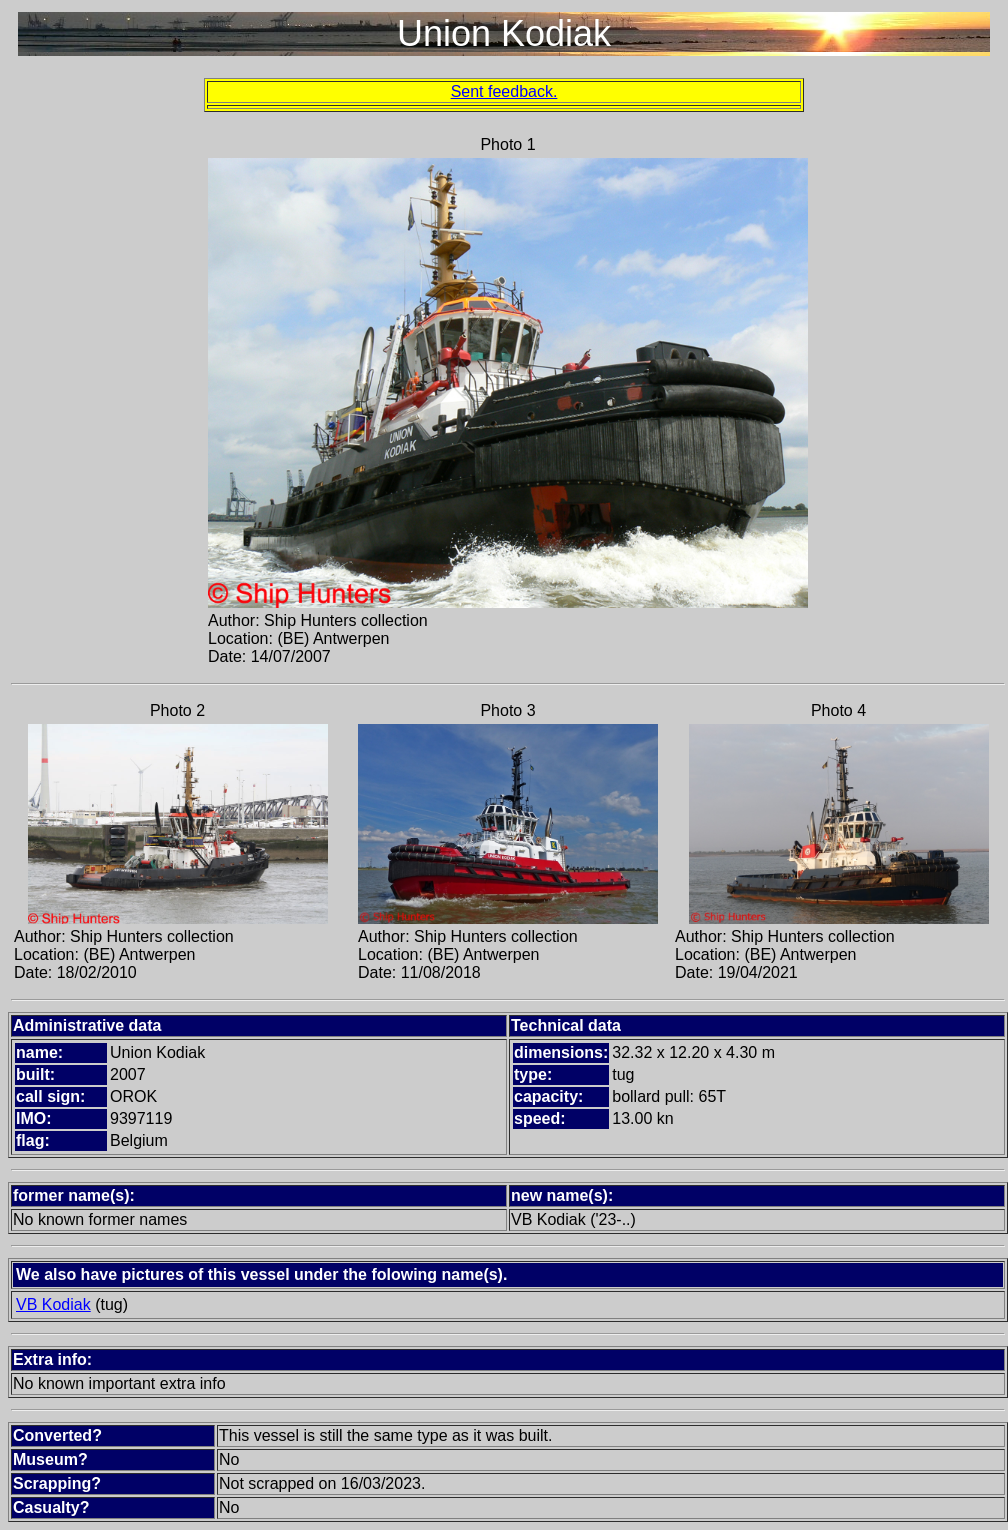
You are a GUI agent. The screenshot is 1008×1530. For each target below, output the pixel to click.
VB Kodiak (53, 1304)
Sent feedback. (504, 91)
